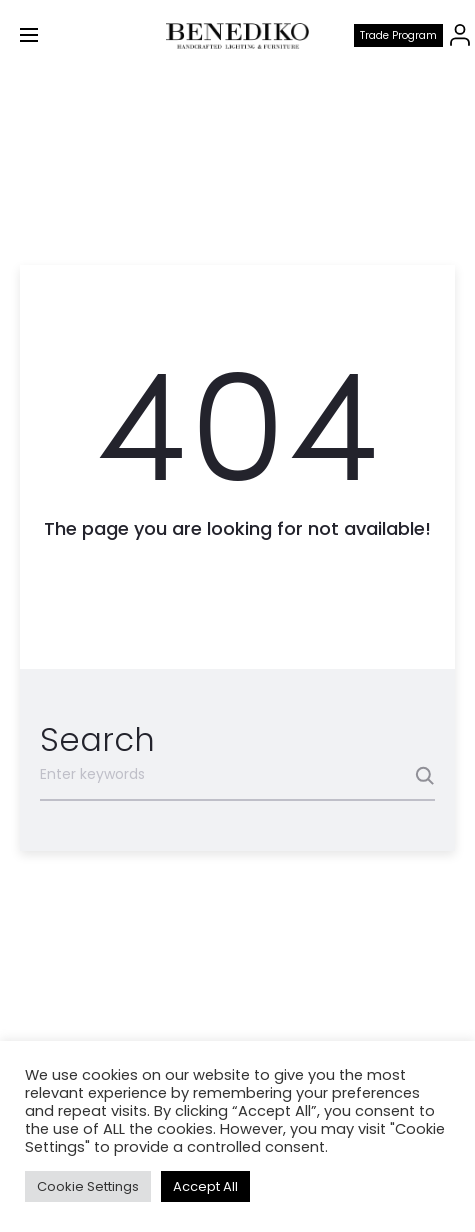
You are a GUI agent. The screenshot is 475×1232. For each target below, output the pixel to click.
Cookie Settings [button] (88, 1186)
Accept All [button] (205, 1186)
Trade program (398, 35)
